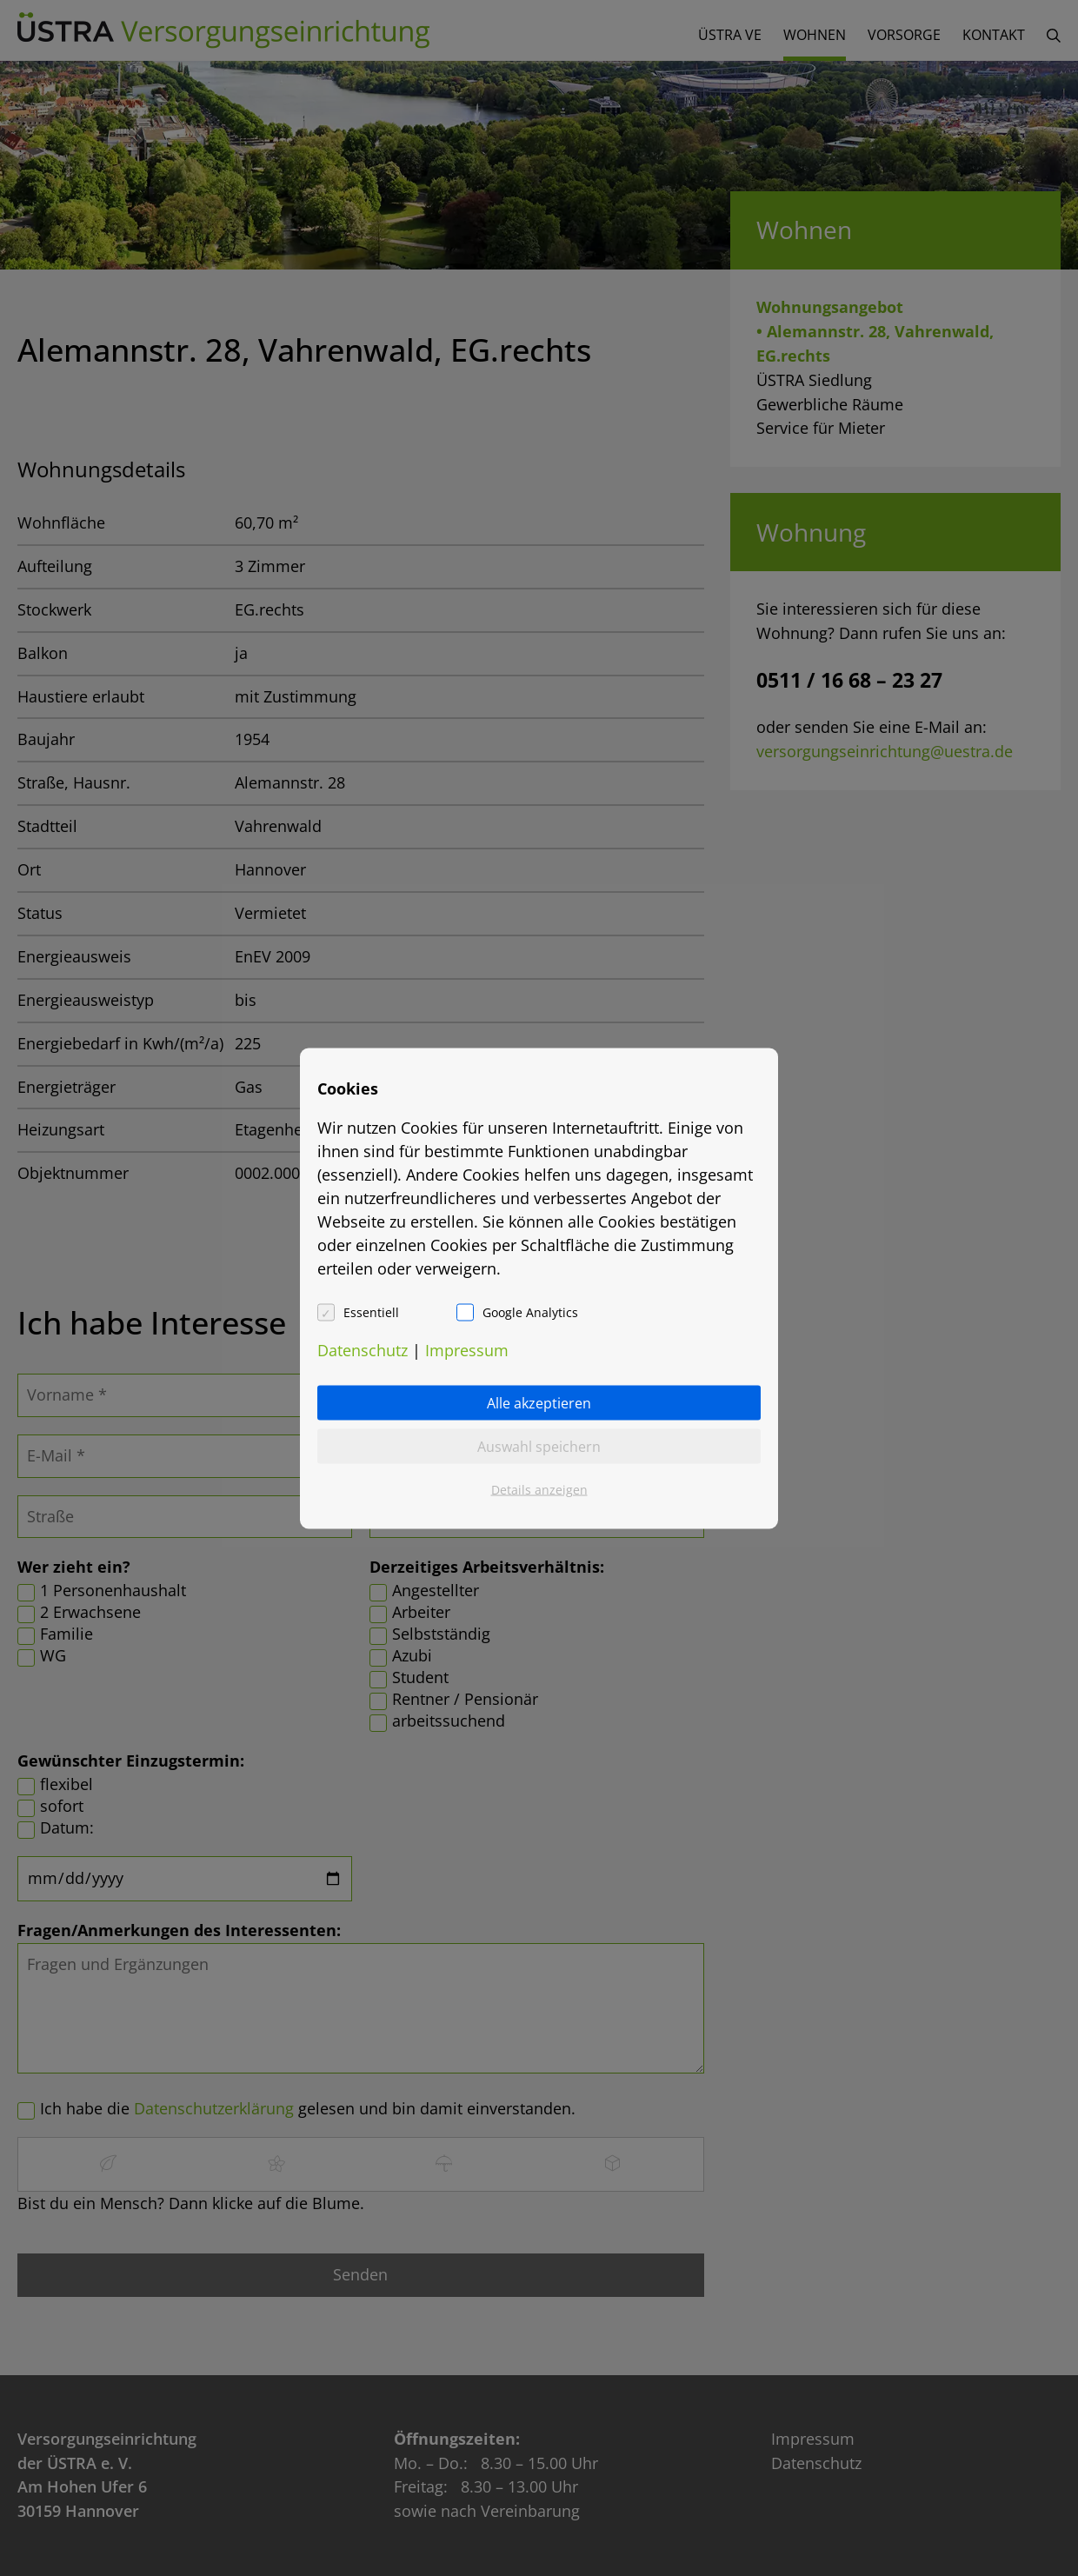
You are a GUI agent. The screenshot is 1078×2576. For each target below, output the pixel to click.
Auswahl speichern (539, 1445)
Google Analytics (530, 1311)
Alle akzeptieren (539, 1402)
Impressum (467, 1349)
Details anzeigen (539, 1489)
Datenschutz (362, 1349)
